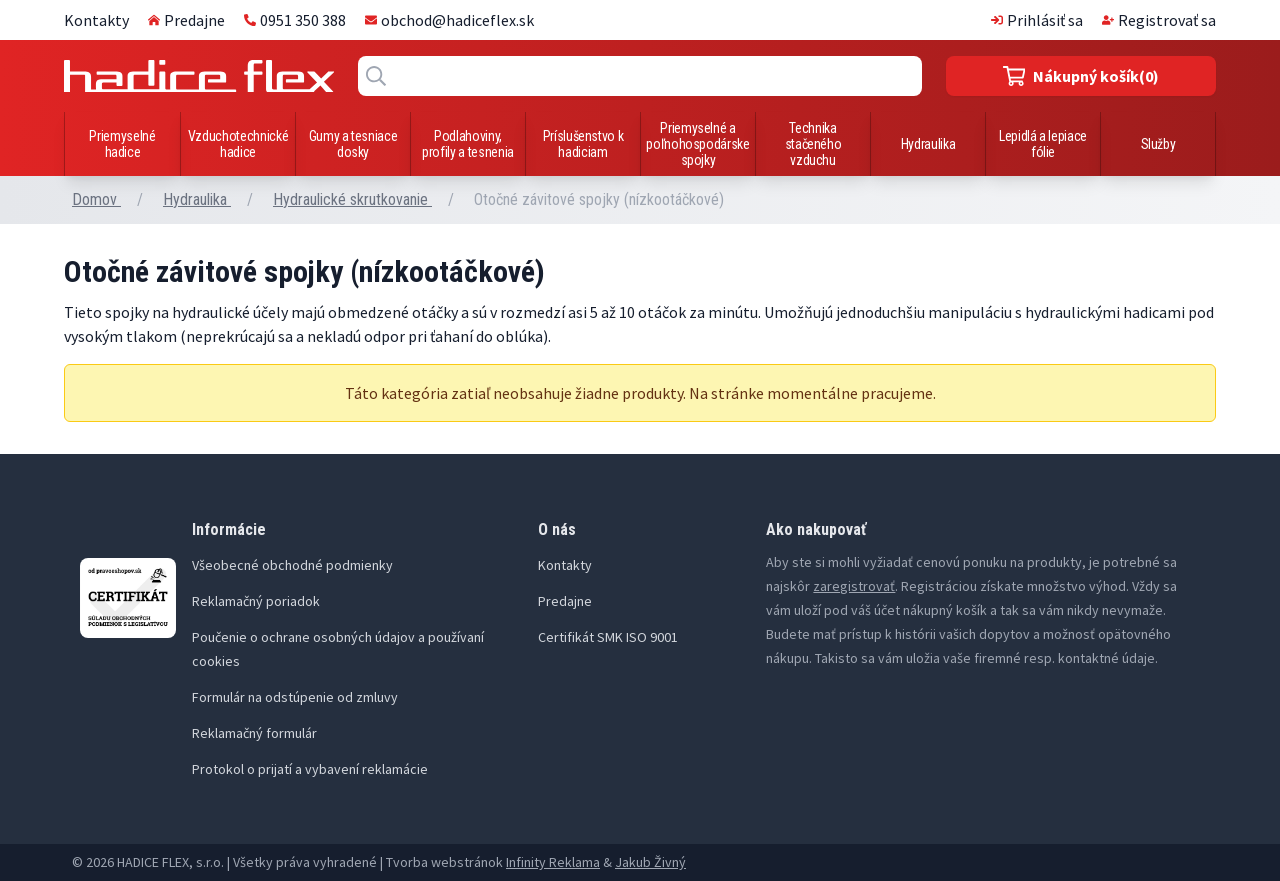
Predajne (186, 20)
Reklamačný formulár (254, 733)
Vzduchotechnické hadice (238, 144)
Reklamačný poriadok (256, 601)
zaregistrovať (854, 586)
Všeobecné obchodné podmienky (292, 565)
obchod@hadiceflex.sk (449, 20)
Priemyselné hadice (122, 144)
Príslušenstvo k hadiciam (583, 144)
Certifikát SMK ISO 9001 (608, 637)
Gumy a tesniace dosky (353, 144)
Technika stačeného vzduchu (813, 144)
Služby (1158, 144)
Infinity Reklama (553, 862)
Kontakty (96, 20)
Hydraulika (928, 144)
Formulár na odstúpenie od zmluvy (295, 697)
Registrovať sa (1159, 20)
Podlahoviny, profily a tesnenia (468, 144)
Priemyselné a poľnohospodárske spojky (697, 144)
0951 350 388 (295, 20)
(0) (1081, 76)
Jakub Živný (650, 862)
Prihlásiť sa (1037, 20)
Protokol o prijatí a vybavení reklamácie (310, 769)
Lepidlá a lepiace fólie (1043, 144)
